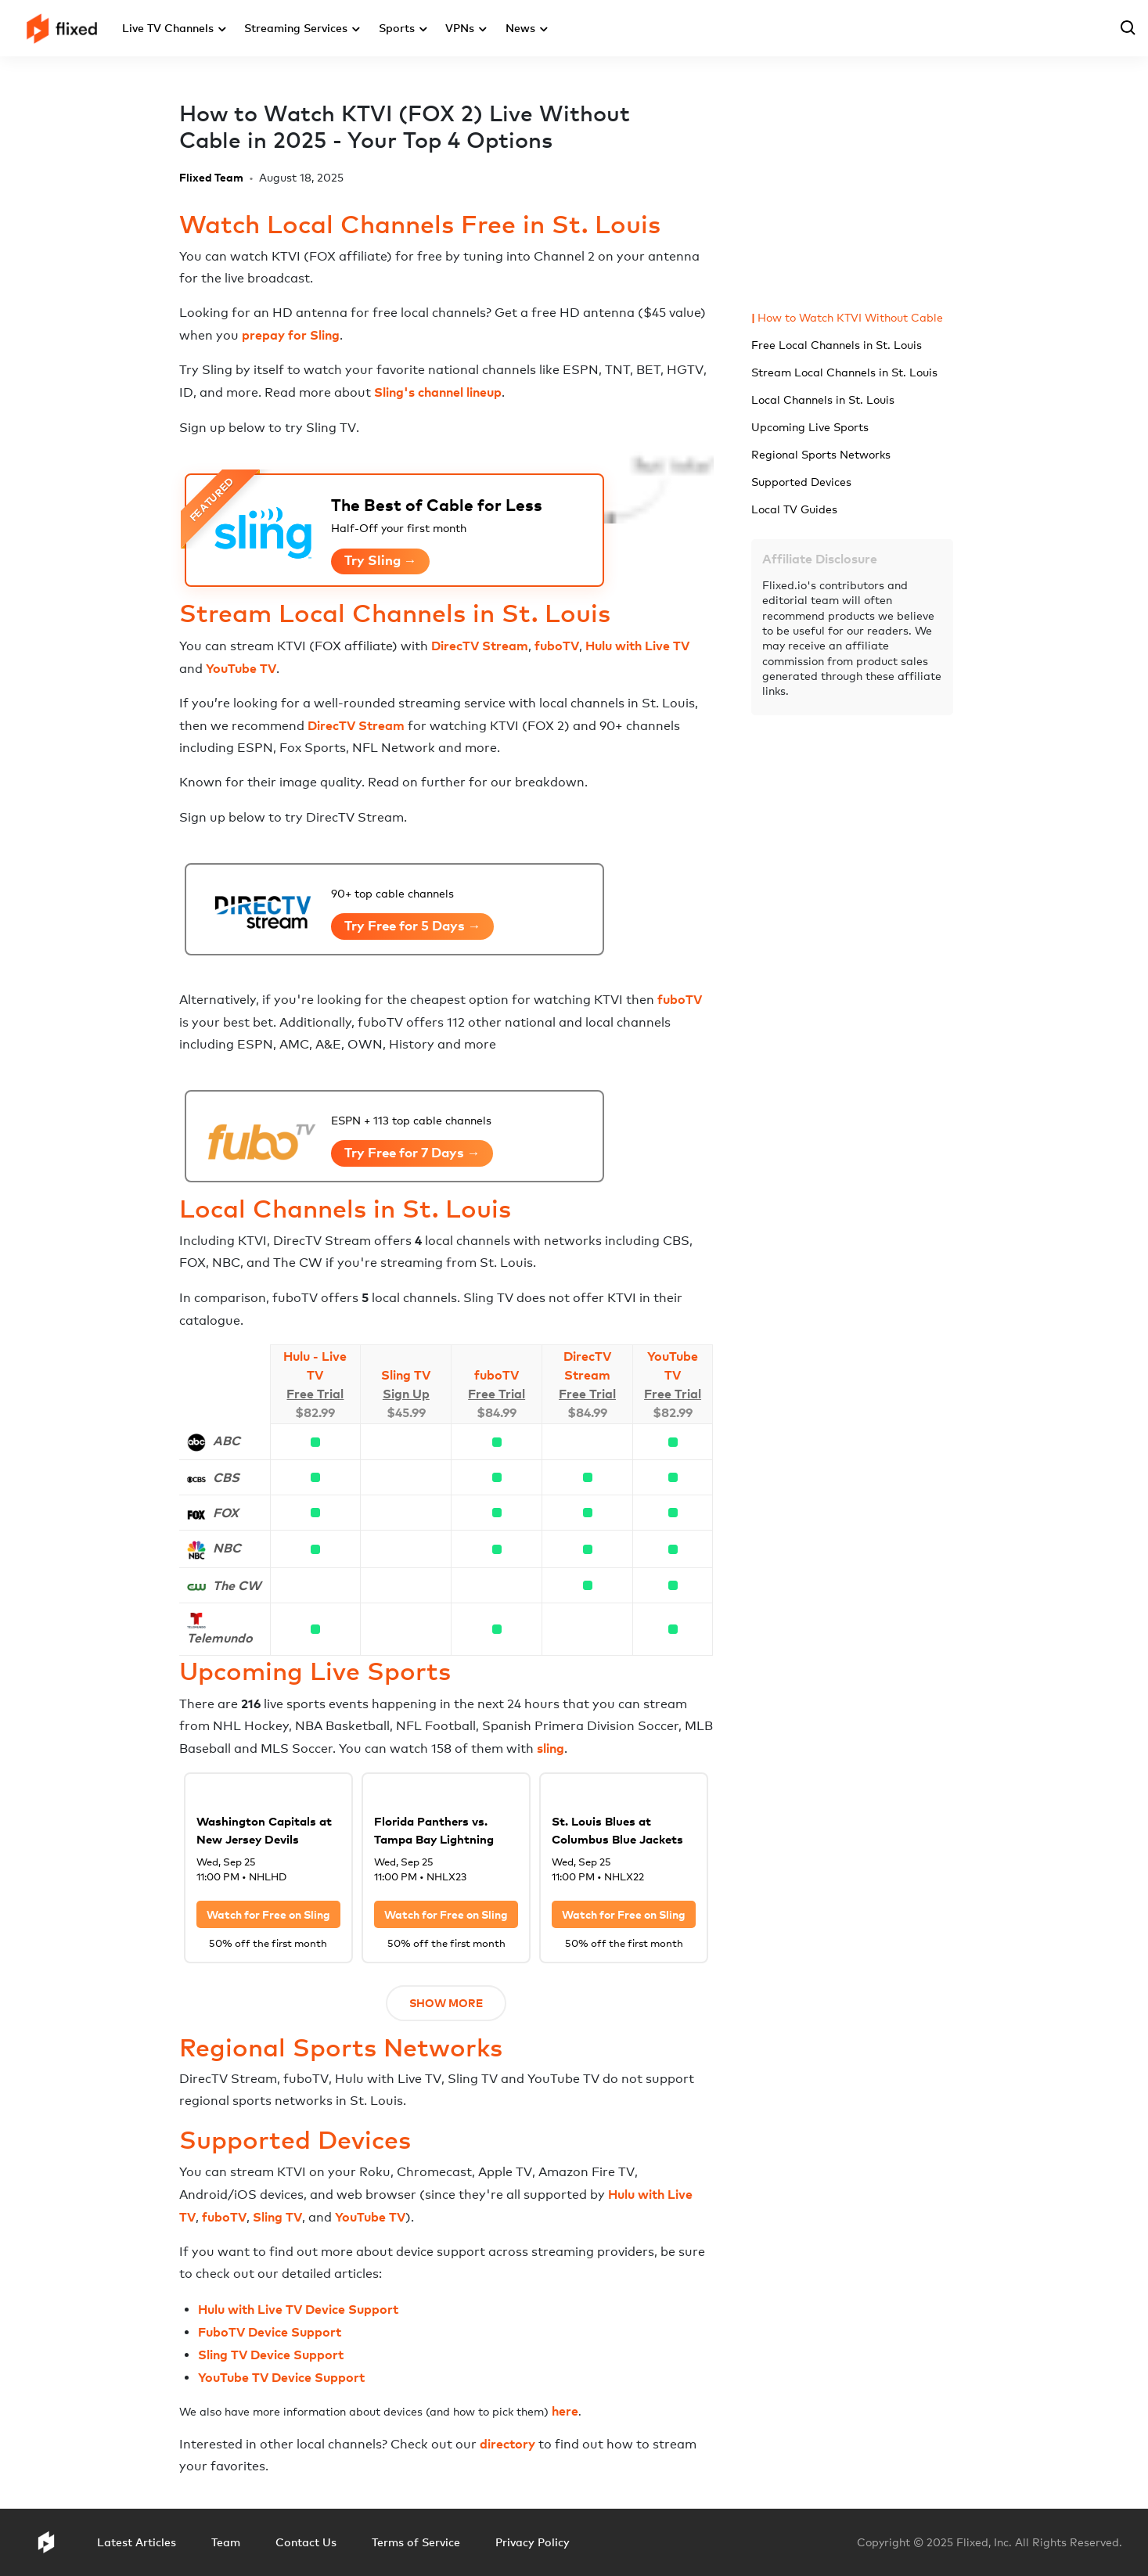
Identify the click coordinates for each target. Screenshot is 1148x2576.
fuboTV (556, 645)
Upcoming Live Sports (810, 427)
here (565, 2411)
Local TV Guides (794, 509)
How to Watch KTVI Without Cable (850, 317)
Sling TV (405, 1375)
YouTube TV (241, 668)
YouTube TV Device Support (281, 2377)
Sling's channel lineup (438, 392)
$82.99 (315, 1412)
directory (507, 2444)
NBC (227, 1548)
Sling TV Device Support (271, 2354)
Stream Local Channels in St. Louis (844, 372)
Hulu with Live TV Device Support (298, 2309)
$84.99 (496, 1412)
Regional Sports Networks (821, 454)
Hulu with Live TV (637, 645)
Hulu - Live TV (315, 1365)
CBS (226, 1477)
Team (225, 2542)
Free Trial (315, 1393)
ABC (226, 1440)
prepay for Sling (291, 335)
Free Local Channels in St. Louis (836, 344)
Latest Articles (136, 2542)
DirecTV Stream (479, 645)
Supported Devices (801, 481)
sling (550, 1748)
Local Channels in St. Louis (822, 399)
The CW (237, 1585)
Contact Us (305, 2542)
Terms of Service (416, 2542)
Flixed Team (211, 177)
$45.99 (406, 1412)
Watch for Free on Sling (268, 1914)
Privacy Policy (532, 2542)
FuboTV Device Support (269, 2332)
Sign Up (406, 1393)
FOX (226, 1512)
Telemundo (220, 1638)
